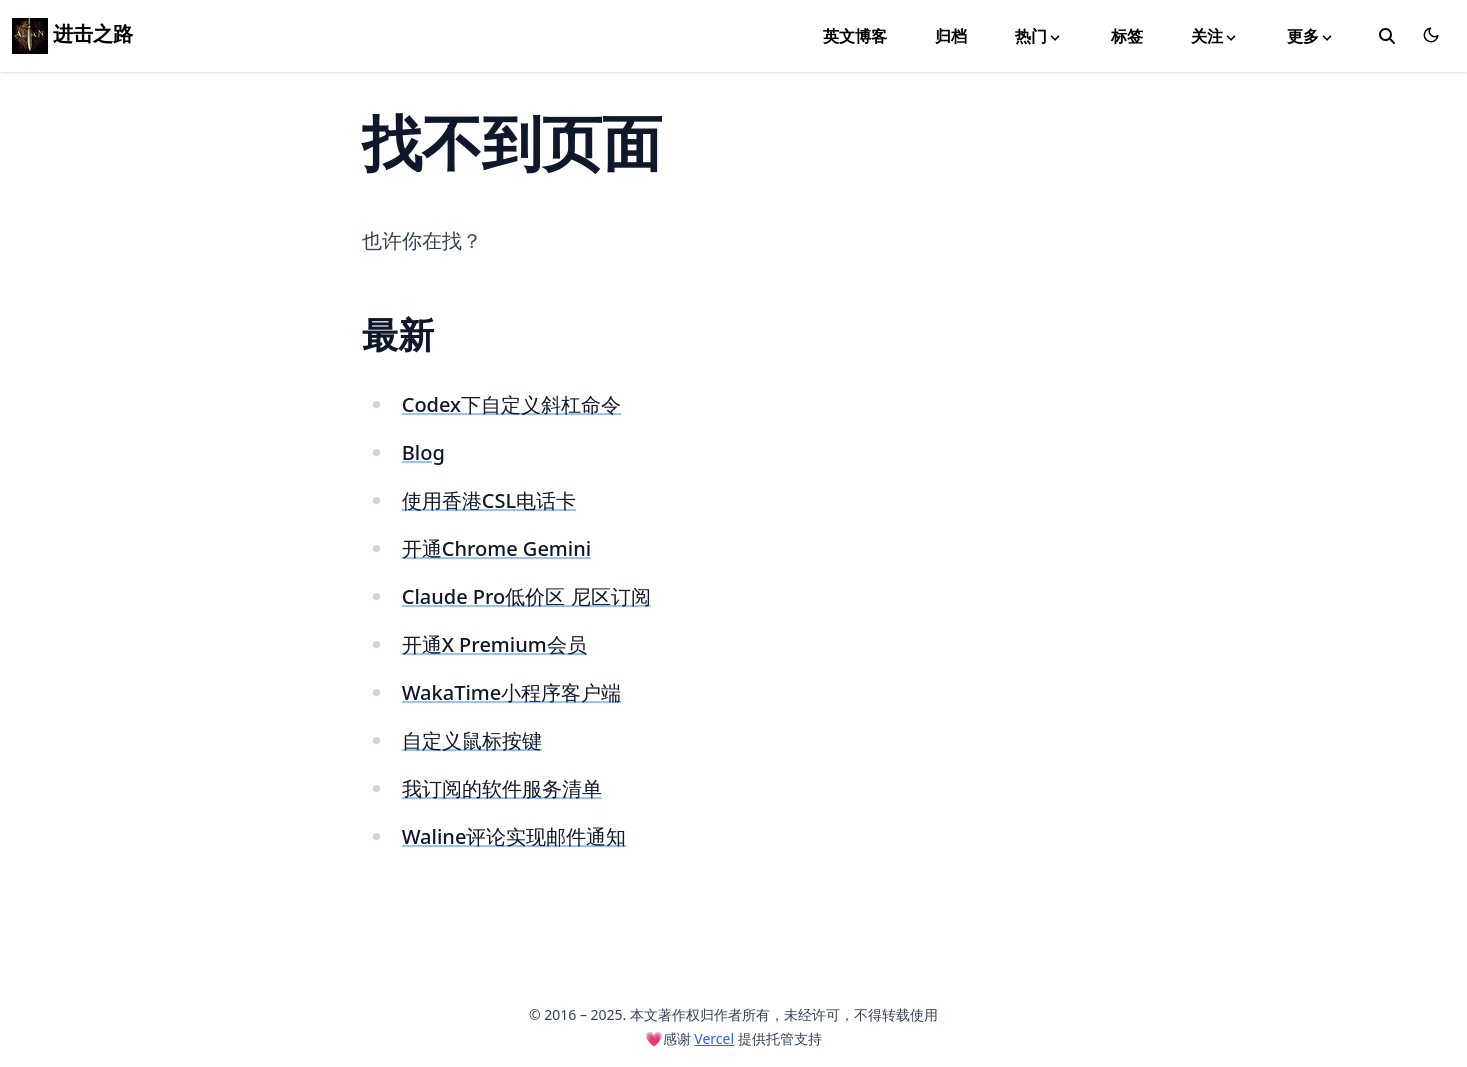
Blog (423, 452)
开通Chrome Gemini (496, 548)
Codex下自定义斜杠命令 (511, 404)
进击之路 (72, 33)
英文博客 (855, 36)
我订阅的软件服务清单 (502, 788)
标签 (1127, 36)
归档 (951, 36)
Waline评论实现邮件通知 (514, 836)
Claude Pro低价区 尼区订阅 (526, 596)
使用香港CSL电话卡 (489, 500)
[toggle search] (1387, 36)
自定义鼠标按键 (472, 740)
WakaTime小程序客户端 (512, 692)
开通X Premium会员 (494, 644)
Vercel (714, 1038)
